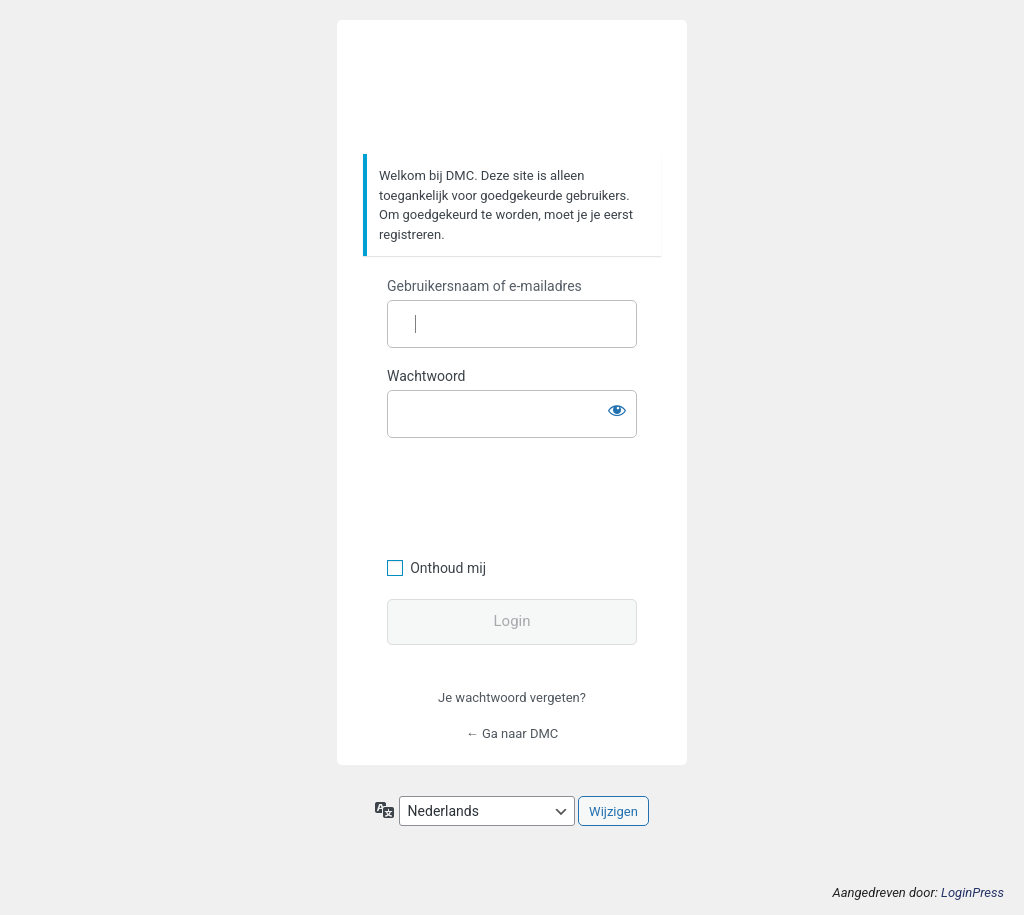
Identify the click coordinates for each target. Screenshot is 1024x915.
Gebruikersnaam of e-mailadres (484, 286)
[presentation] (524, 495)
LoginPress (972, 892)
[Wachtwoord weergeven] (617, 410)
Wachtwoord (426, 376)
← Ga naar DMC (512, 733)
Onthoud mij (448, 568)
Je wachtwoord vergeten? (512, 697)
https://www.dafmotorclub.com (512, 88)
